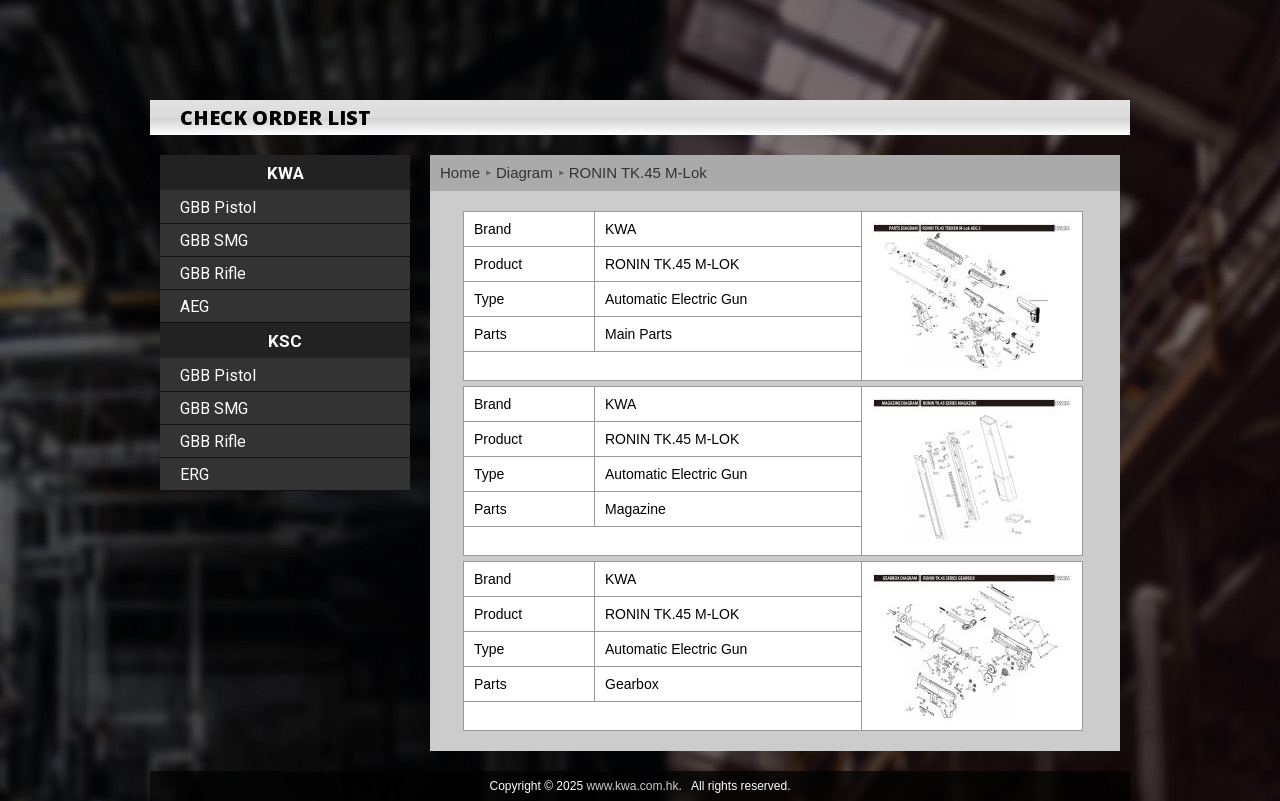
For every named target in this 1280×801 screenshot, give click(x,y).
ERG (194, 474)
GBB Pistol (218, 207)
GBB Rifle (213, 273)
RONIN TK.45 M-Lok (638, 172)
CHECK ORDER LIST (275, 117)
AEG (194, 306)
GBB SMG (214, 240)
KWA (285, 173)
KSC (285, 341)
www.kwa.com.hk (632, 786)
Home (460, 172)
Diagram (524, 172)
